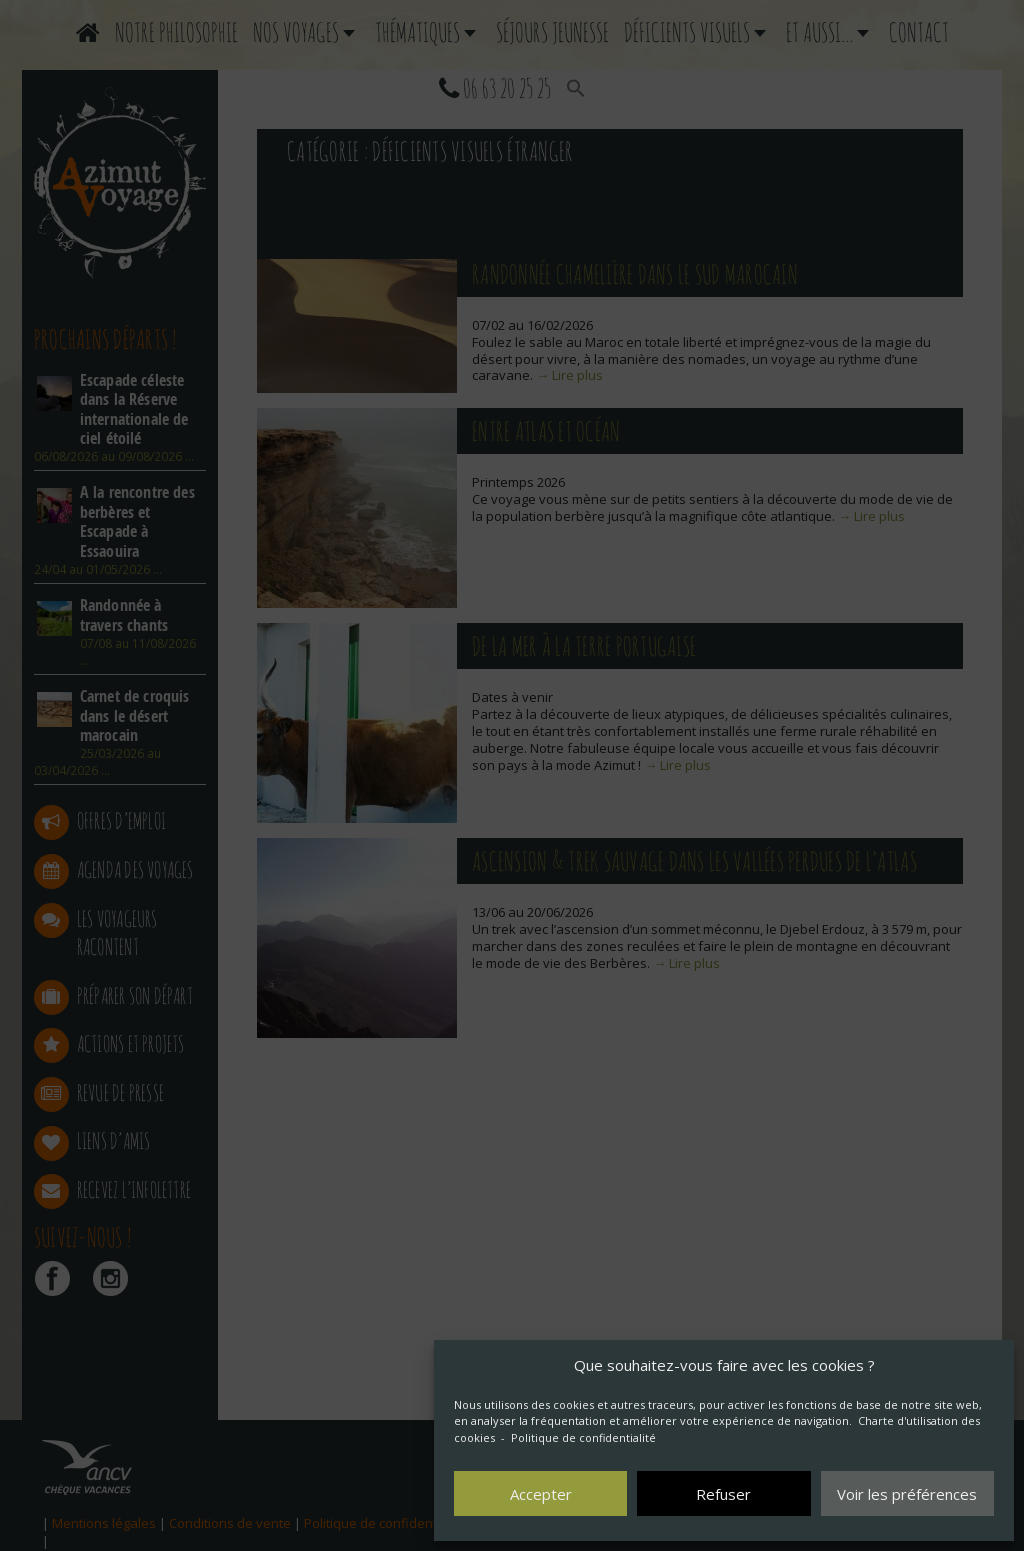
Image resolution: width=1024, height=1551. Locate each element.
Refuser (723, 1494)
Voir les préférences (907, 1494)
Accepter (541, 1494)
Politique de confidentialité (583, 1437)
